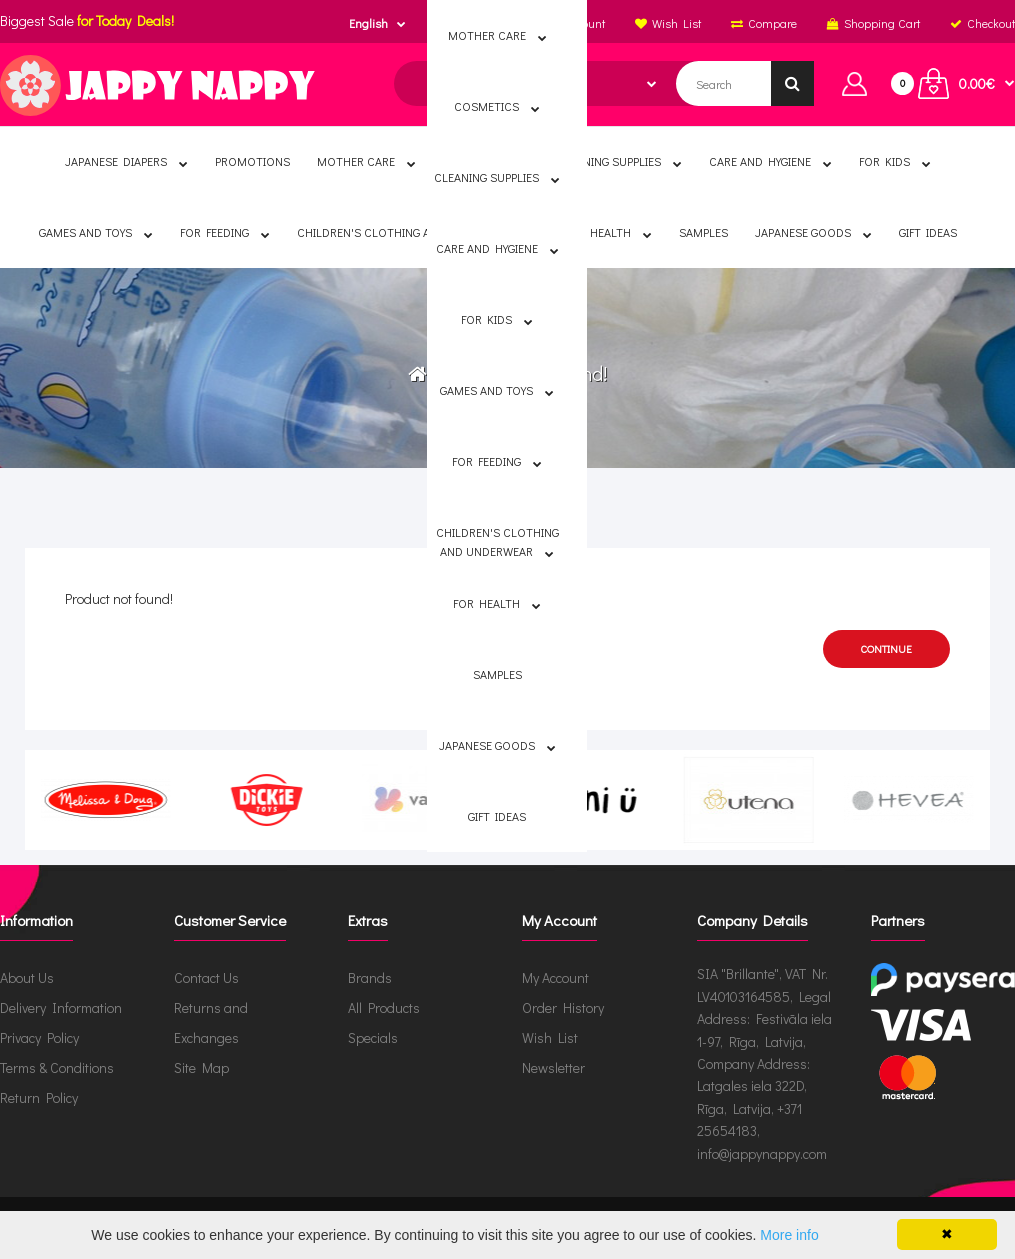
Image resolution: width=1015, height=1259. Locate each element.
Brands (370, 977)
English (368, 23)
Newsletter (553, 1067)
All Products (384, 1007)
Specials (373, 1037)
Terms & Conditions (57, 1067)
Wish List (550, 1037)
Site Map (201, 1067)
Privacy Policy (39, 1037)
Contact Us (206, 977)
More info (789, 1235)
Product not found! (523, 373)
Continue (886, 648)
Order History (563, 1007)
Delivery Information (61, 1007)
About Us (27, 977)
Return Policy (39, 1097)
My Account (555, 977)
